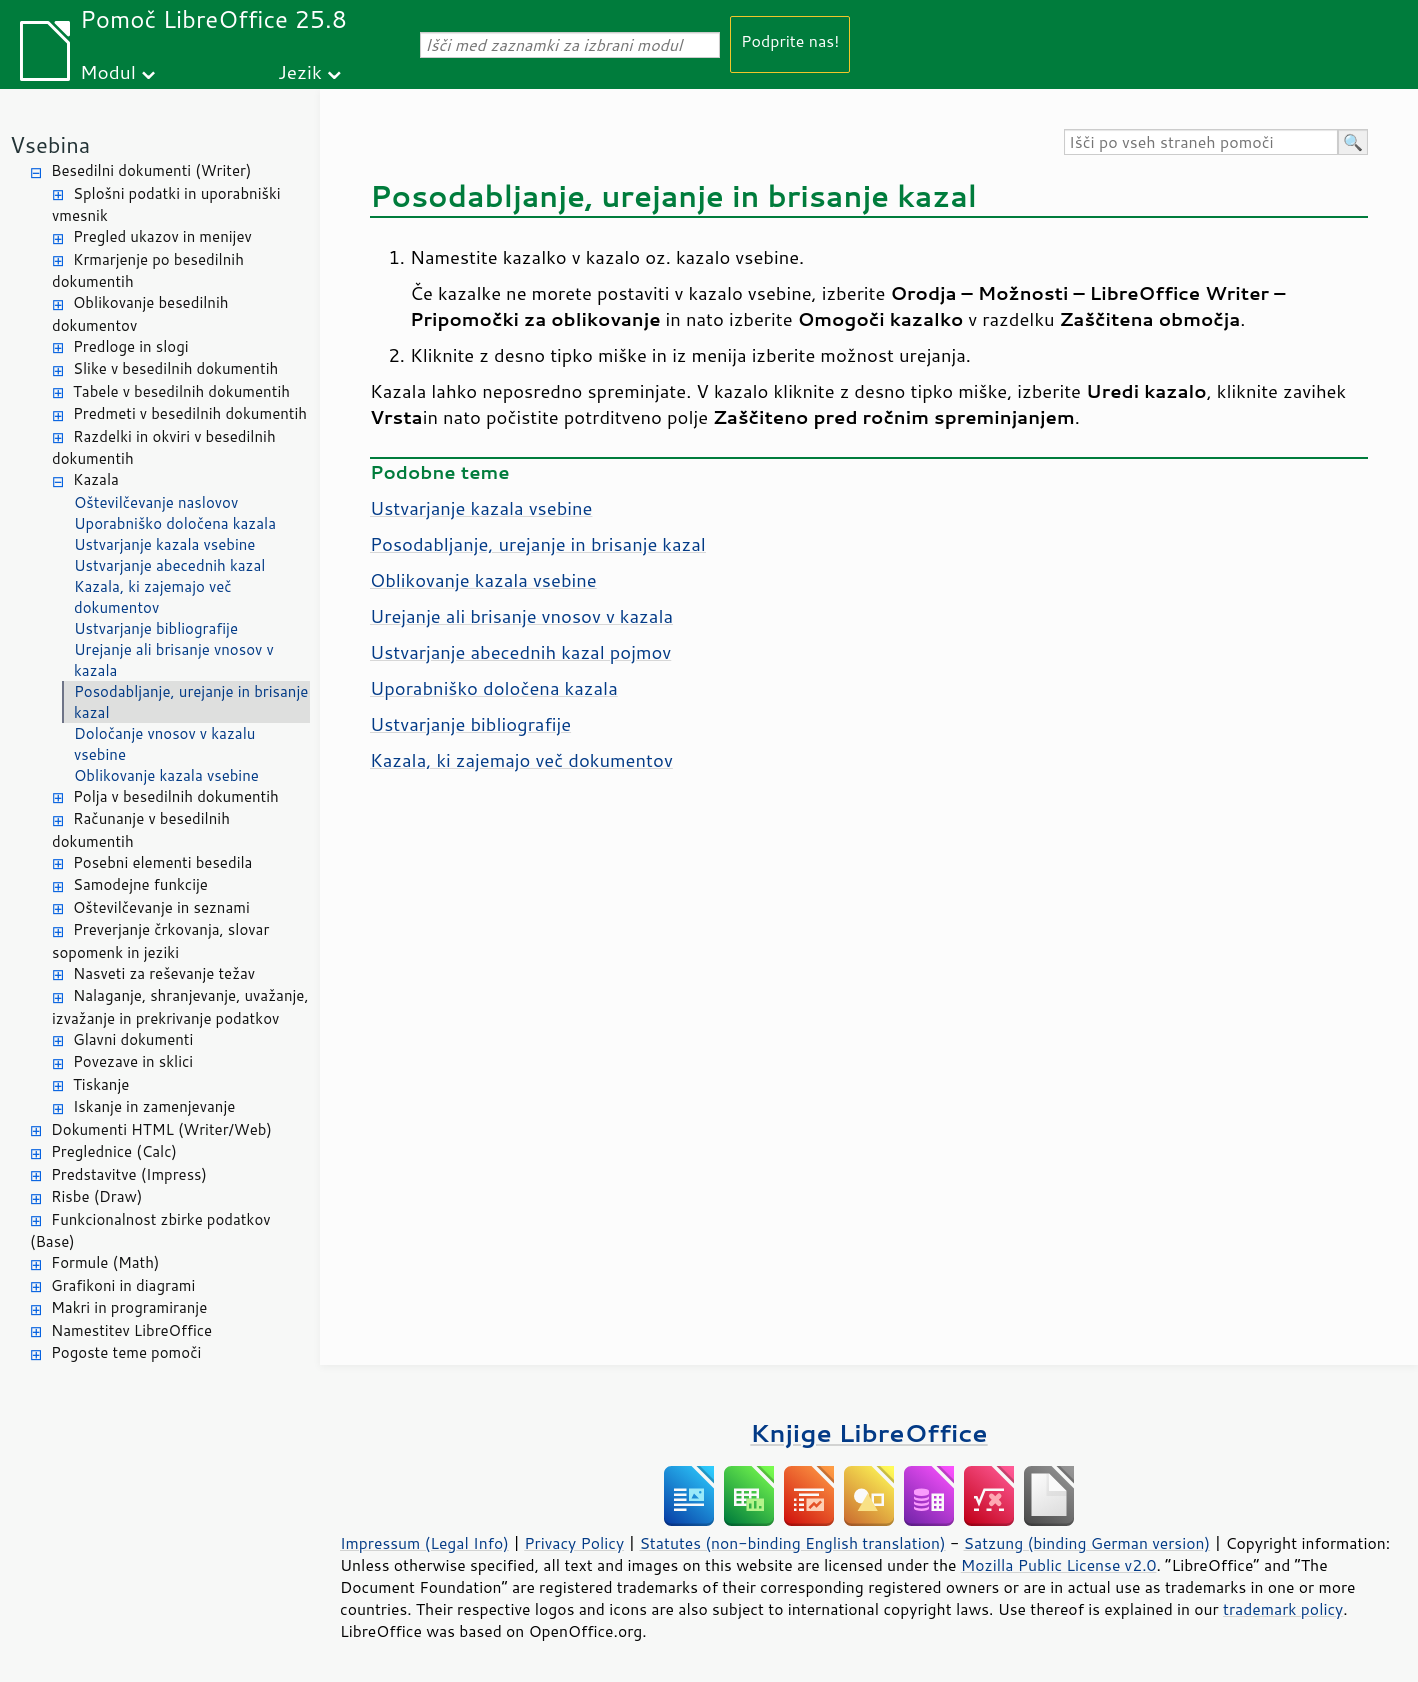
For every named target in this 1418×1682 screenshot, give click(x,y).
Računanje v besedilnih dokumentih (141, 830)
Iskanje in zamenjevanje (154, 1106)
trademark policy (1283, 1609)
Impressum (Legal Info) (424, 1543)
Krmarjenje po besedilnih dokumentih (148, 271)
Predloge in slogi (131, 346)
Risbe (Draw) (96, 1196)
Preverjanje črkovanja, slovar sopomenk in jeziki (160, 941)
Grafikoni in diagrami (123, 1285)
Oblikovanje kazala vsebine (166, 775)
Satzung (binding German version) (1087, 1543)
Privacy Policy (574, 1543)
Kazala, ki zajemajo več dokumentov (153, 597)
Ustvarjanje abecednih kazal (169, 565)
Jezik (300, 71)
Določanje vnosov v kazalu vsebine (164, 744)
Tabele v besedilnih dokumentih (181, 391)
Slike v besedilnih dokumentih (175, 368)
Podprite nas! (790, 40)
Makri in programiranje (129, 1307)
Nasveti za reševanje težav (164, 973)
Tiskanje (101, 1084)
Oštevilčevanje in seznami (161, 907)
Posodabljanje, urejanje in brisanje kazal (191, 702)
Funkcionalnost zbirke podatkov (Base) (150, 1231)
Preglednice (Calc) (114, 1151)
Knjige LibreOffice (868, 1432)
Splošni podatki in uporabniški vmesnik (166, 205)
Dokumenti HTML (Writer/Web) (161, 1129)
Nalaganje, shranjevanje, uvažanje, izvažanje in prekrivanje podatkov (180, 1007)
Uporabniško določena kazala (175, 523)
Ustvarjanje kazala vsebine (164, 544)
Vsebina (50, 144)
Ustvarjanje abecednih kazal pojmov (520, 652)
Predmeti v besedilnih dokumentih (190, 413)
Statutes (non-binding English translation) (792, 1543)
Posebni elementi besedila (162, 862)
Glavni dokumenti (133, 1039)
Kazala (96, 479)
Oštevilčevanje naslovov (156, 502)
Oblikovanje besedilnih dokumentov (140, 314)
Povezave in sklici (133, 1061)
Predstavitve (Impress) (129, 1174)
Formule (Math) (105, 1262)
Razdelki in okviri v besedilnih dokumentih (164, 448)
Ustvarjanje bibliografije (156, 628)
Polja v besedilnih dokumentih (176, 796)
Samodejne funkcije (140, 884)
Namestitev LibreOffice (131, 1330)
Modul (108, 71)
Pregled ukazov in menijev (162, 236)
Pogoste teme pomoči (126, 1352)
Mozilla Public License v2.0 (1059, 1565)
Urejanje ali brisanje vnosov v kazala (174, 660)
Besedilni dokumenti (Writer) (151, 170)
